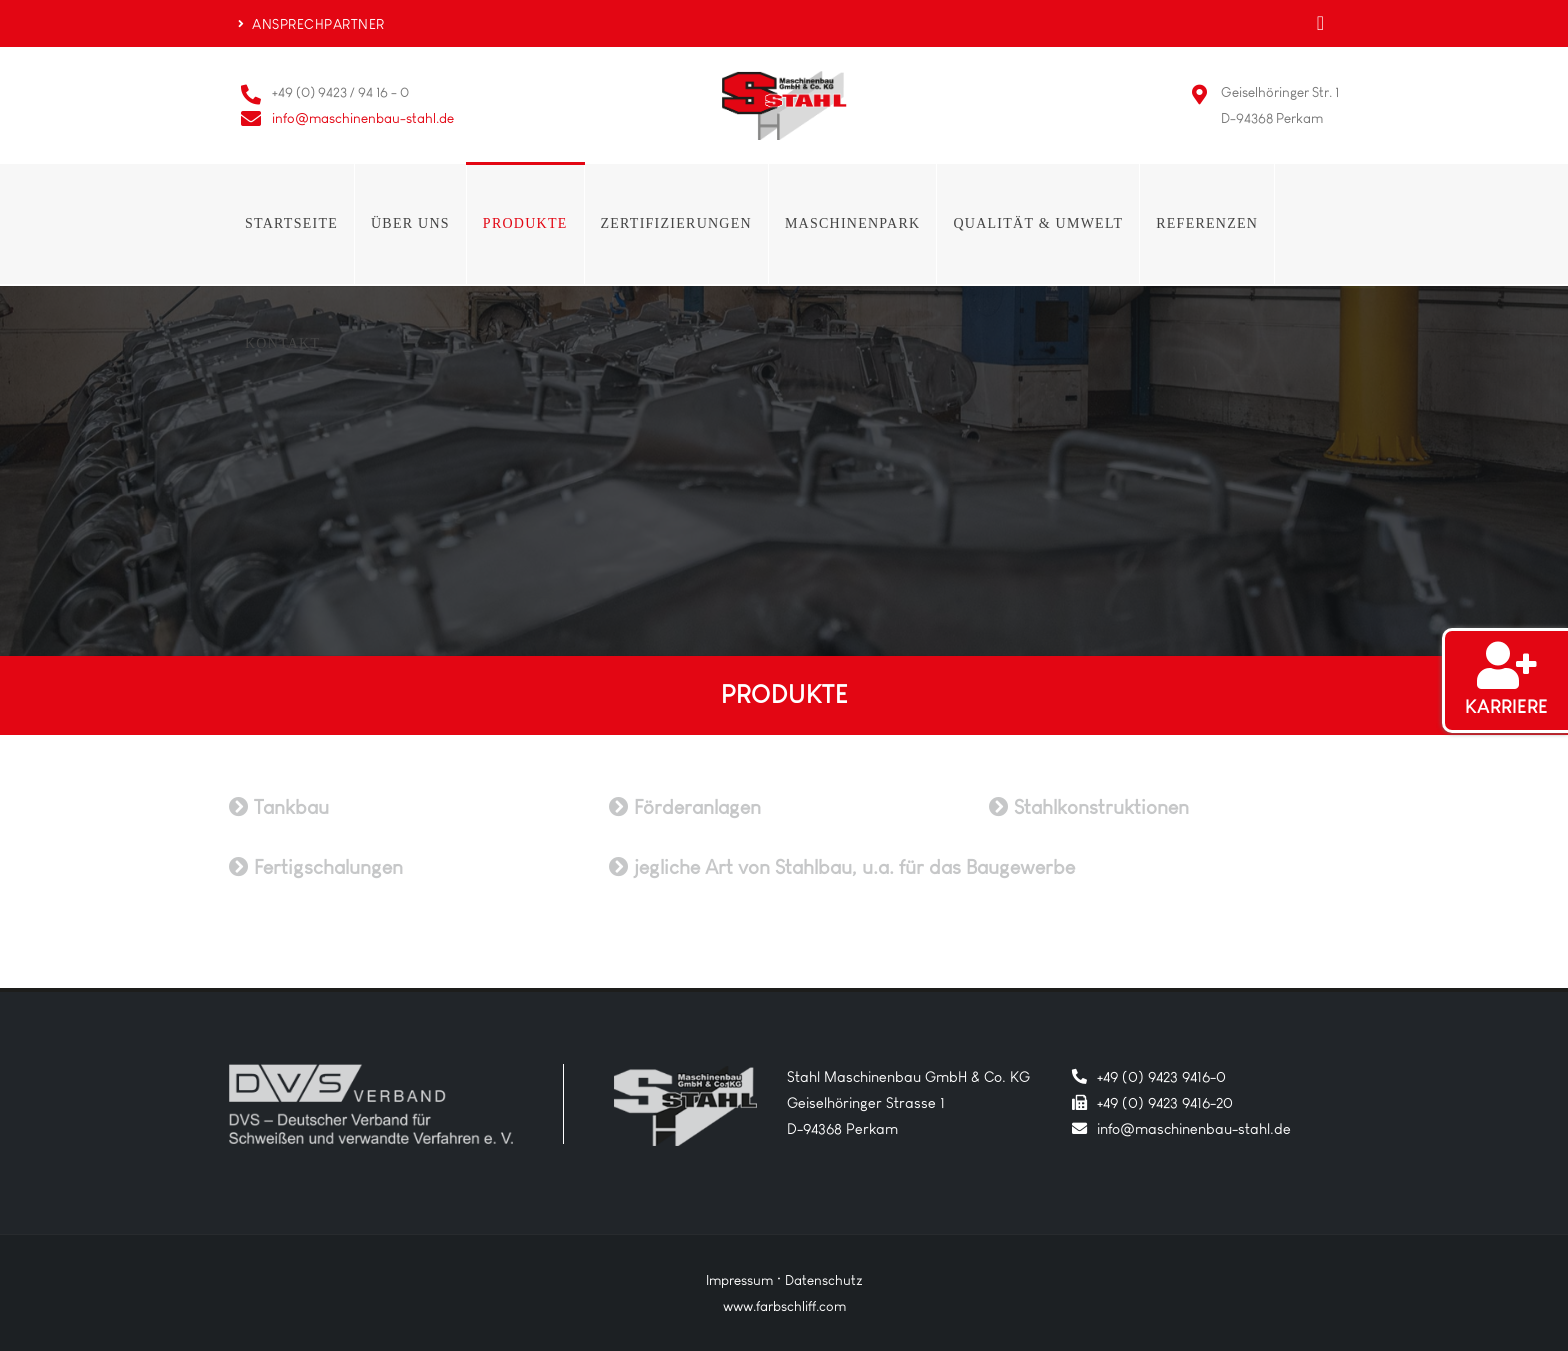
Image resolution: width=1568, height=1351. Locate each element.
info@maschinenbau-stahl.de (363, 118)
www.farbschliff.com (784, 1306)
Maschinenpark (853, 223)
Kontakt (282, 343)
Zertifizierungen (676, 223)
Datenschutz (824, 1280)
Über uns (410, 223)
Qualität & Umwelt (1038, 223)
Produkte (525, 223)
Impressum (739, 1280)
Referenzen (1207, 223)
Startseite (291, 223)
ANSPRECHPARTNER (311, 24)
